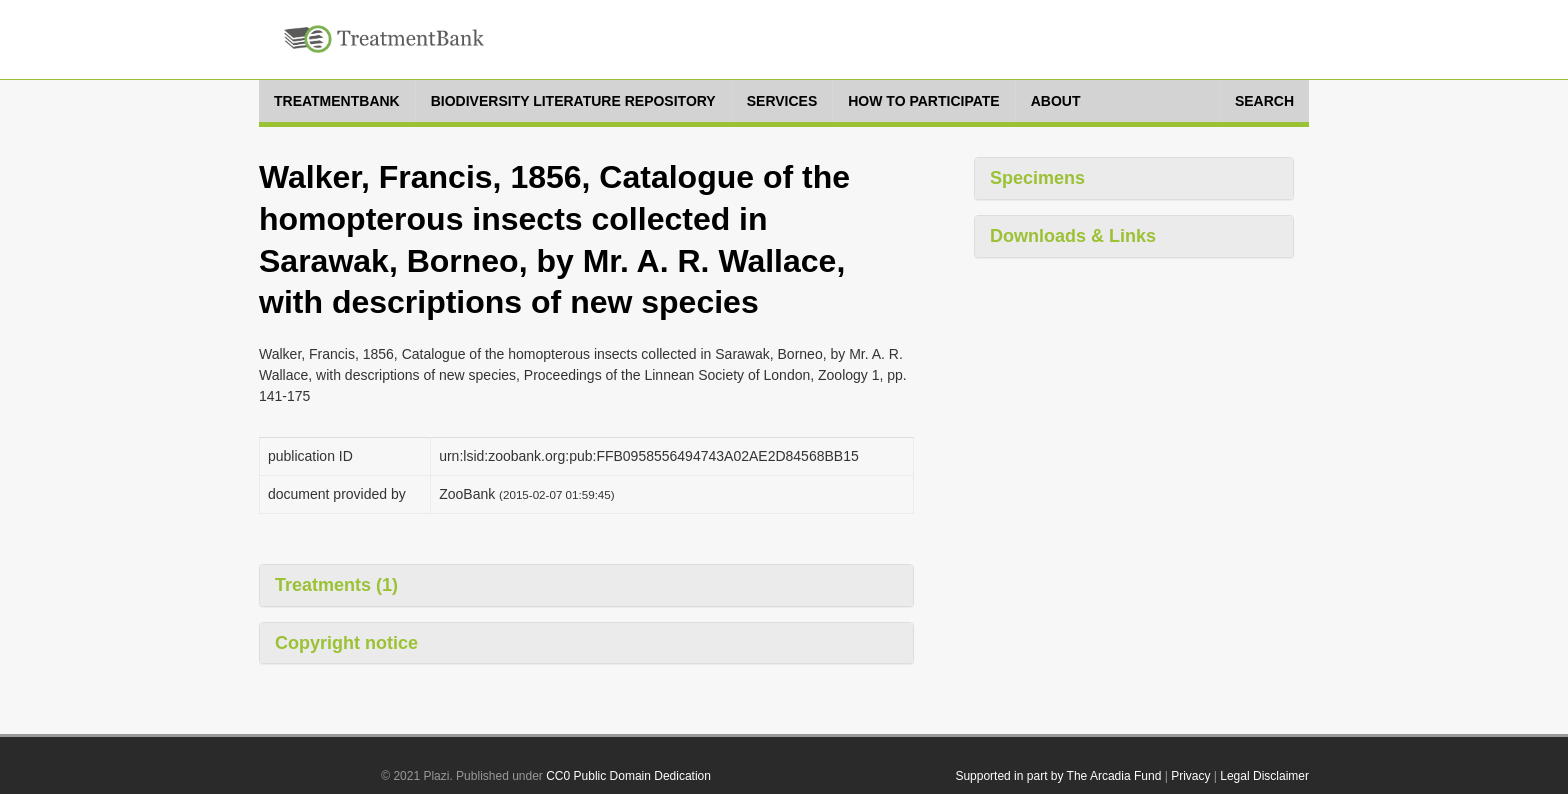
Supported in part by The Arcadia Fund (1058, 776)
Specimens (1037, 178)
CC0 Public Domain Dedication (628, 776)
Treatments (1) (336, 585)
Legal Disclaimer (1264, 776)
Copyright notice (346, 643)
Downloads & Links (1073, 236)
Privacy (1190, 776)
